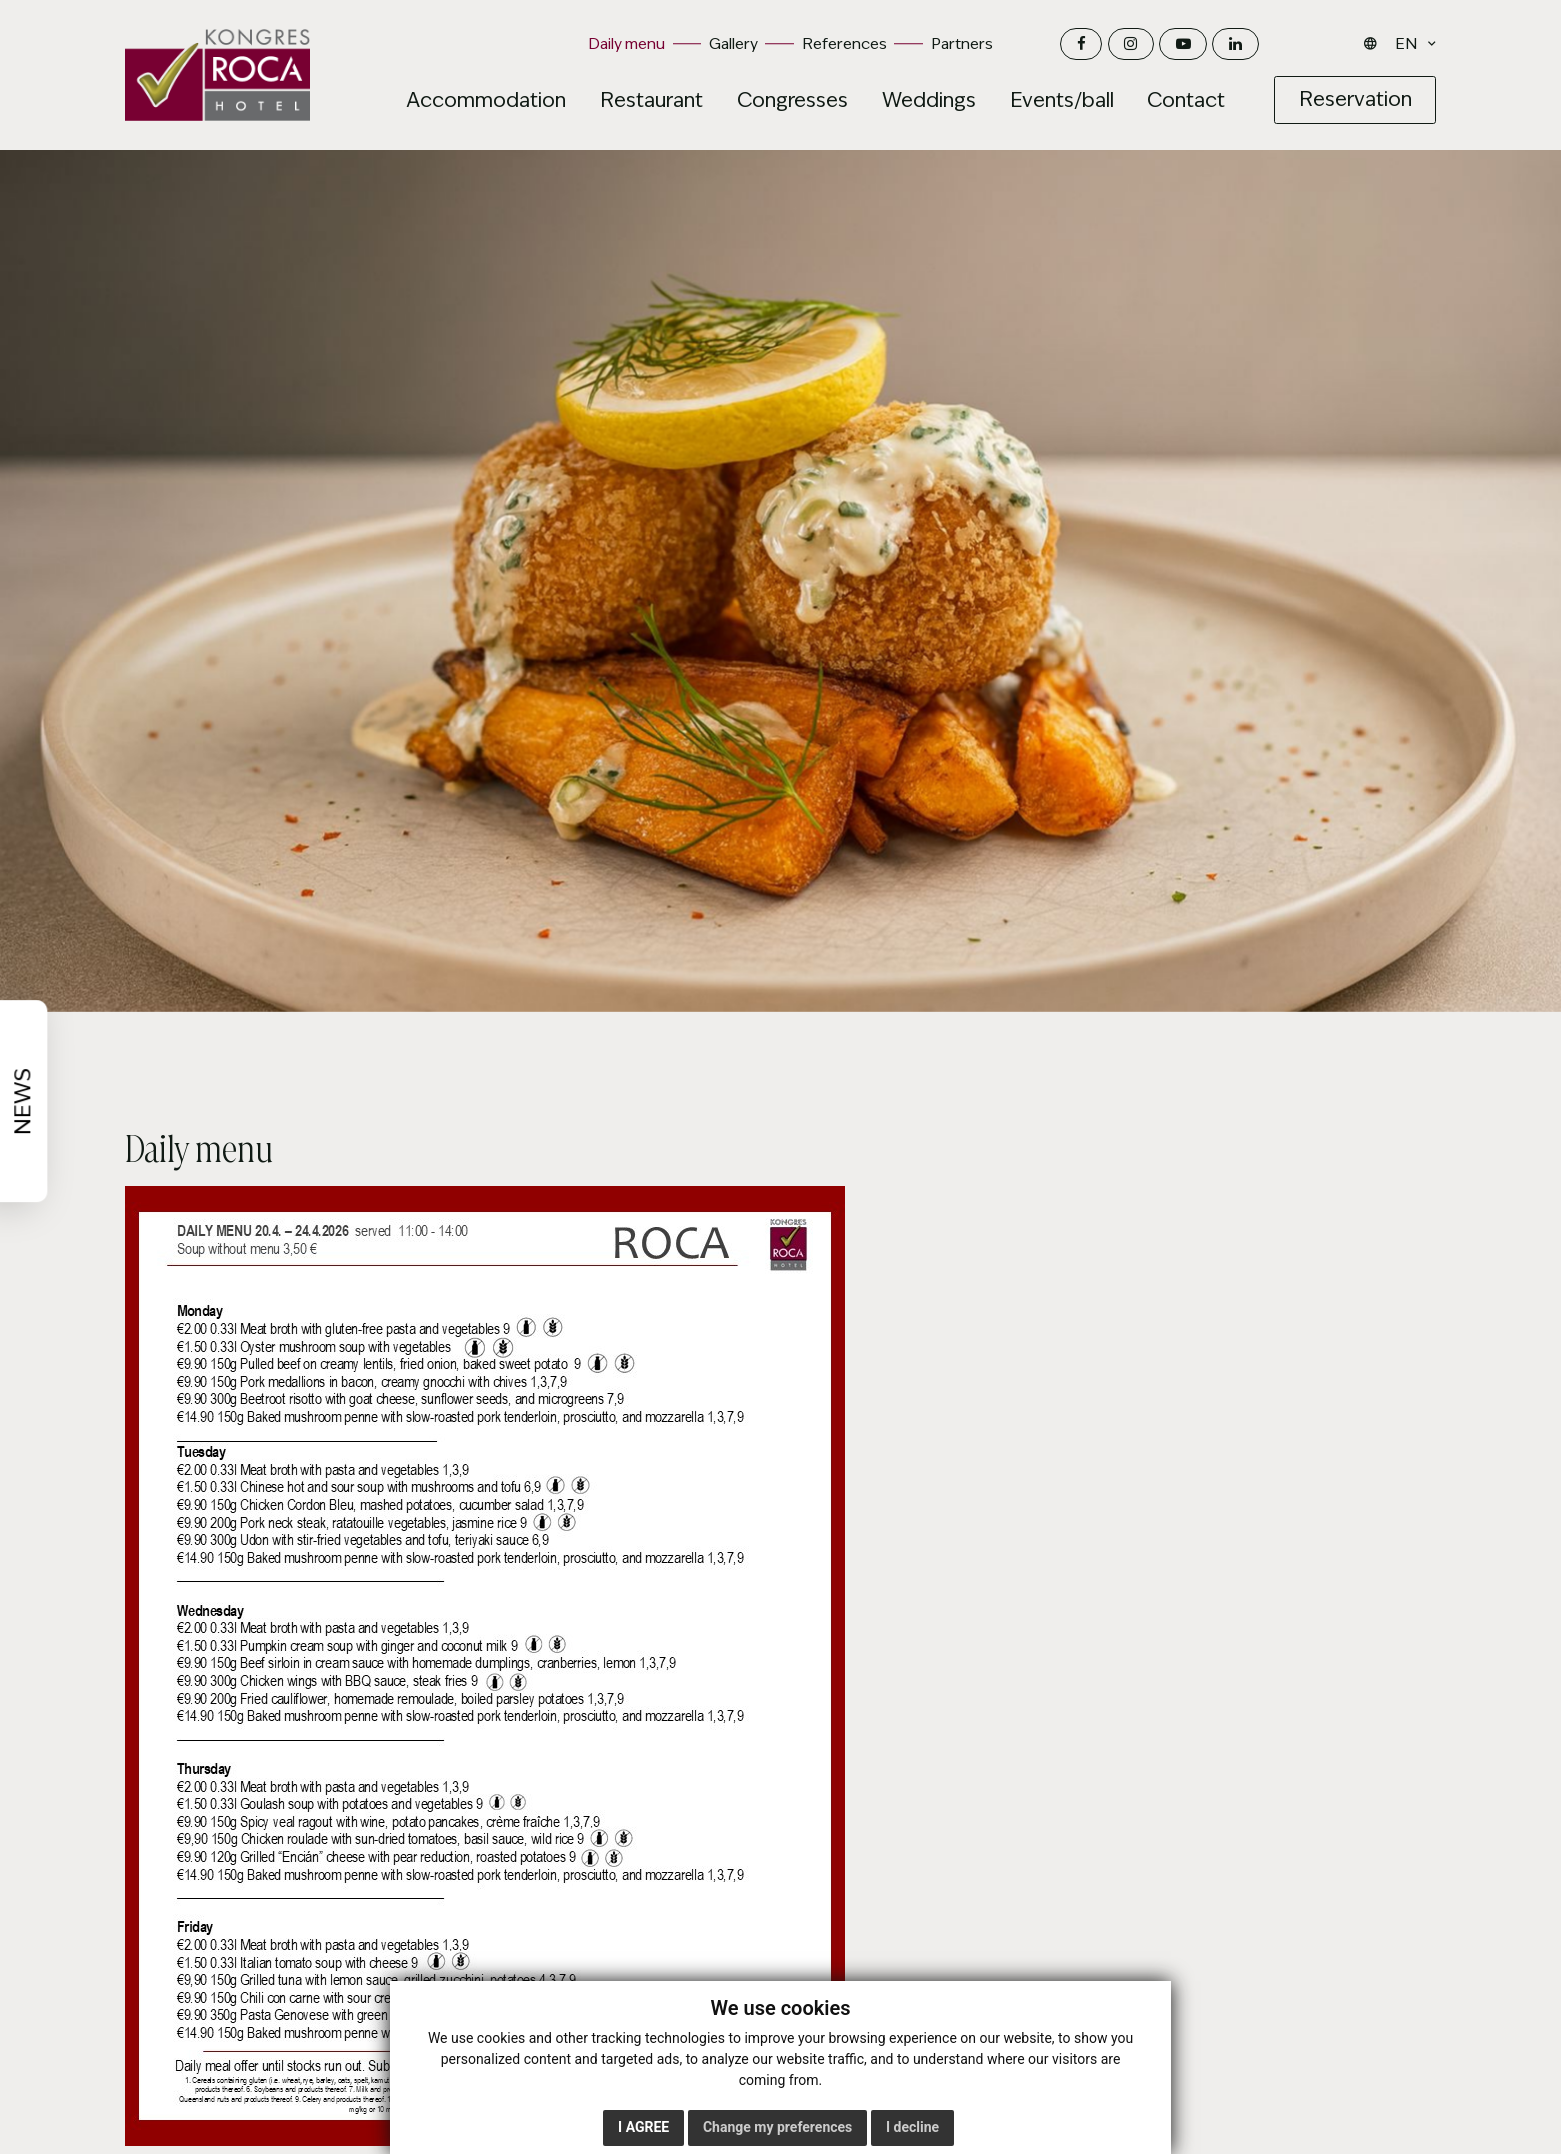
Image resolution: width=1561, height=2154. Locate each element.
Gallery (733, 43)
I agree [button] (643, 2127)
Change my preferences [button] (777, 2127)
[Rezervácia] (1355, 100)
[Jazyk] (1410, 44)
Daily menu (626, 43)
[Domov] (217, 75)
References (844, 43)
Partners (962, 43)
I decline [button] (912, 2127)
